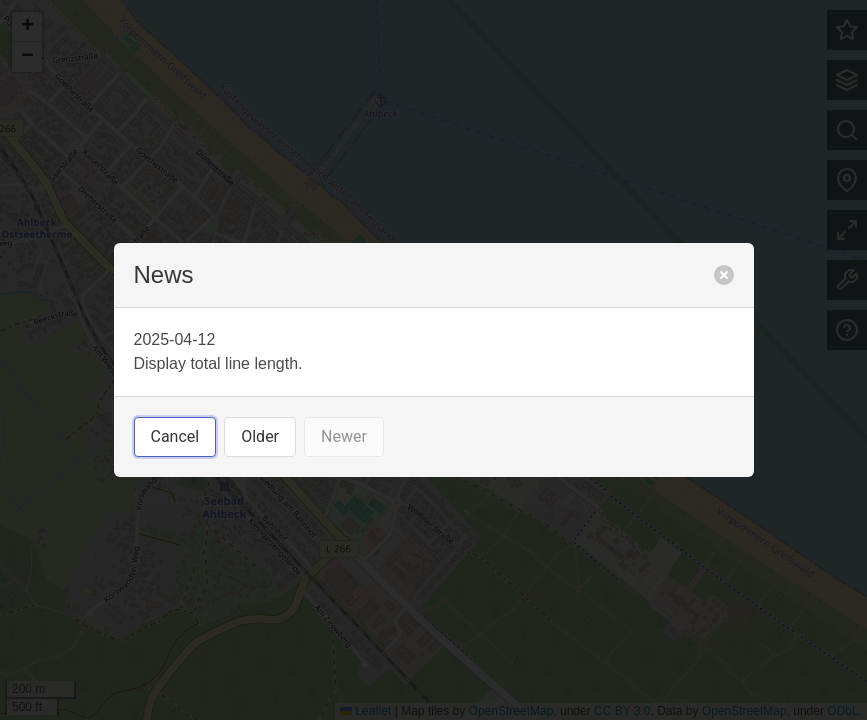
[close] (724, 275)
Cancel (175, 436)
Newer (344, 436)
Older (260, 436)
